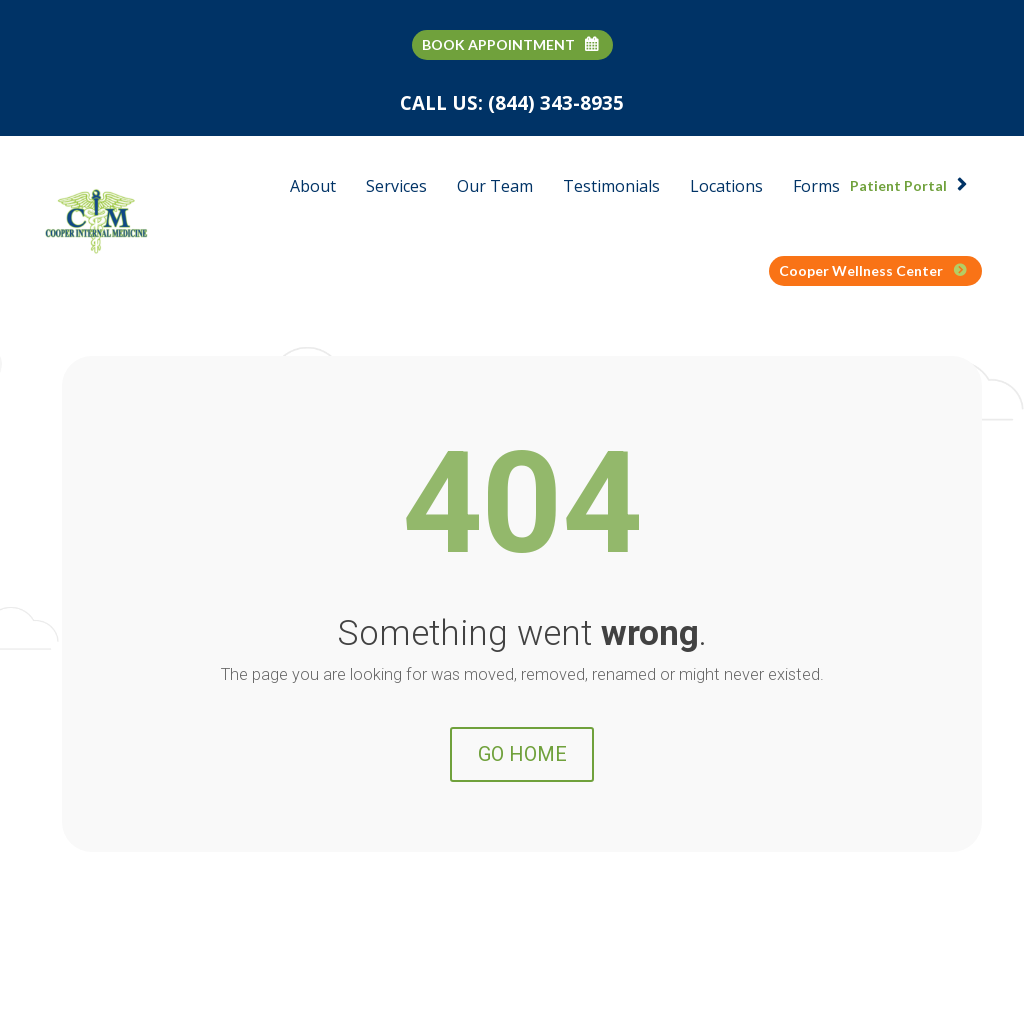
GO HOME (522, 806)
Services (396, 186)
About (313, 186)
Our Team (495, 186)
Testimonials (611, 186)
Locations (726, 186)
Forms (816, 186)
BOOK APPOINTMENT (510, 44)
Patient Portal (908, 185)
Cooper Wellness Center (873, 270)
